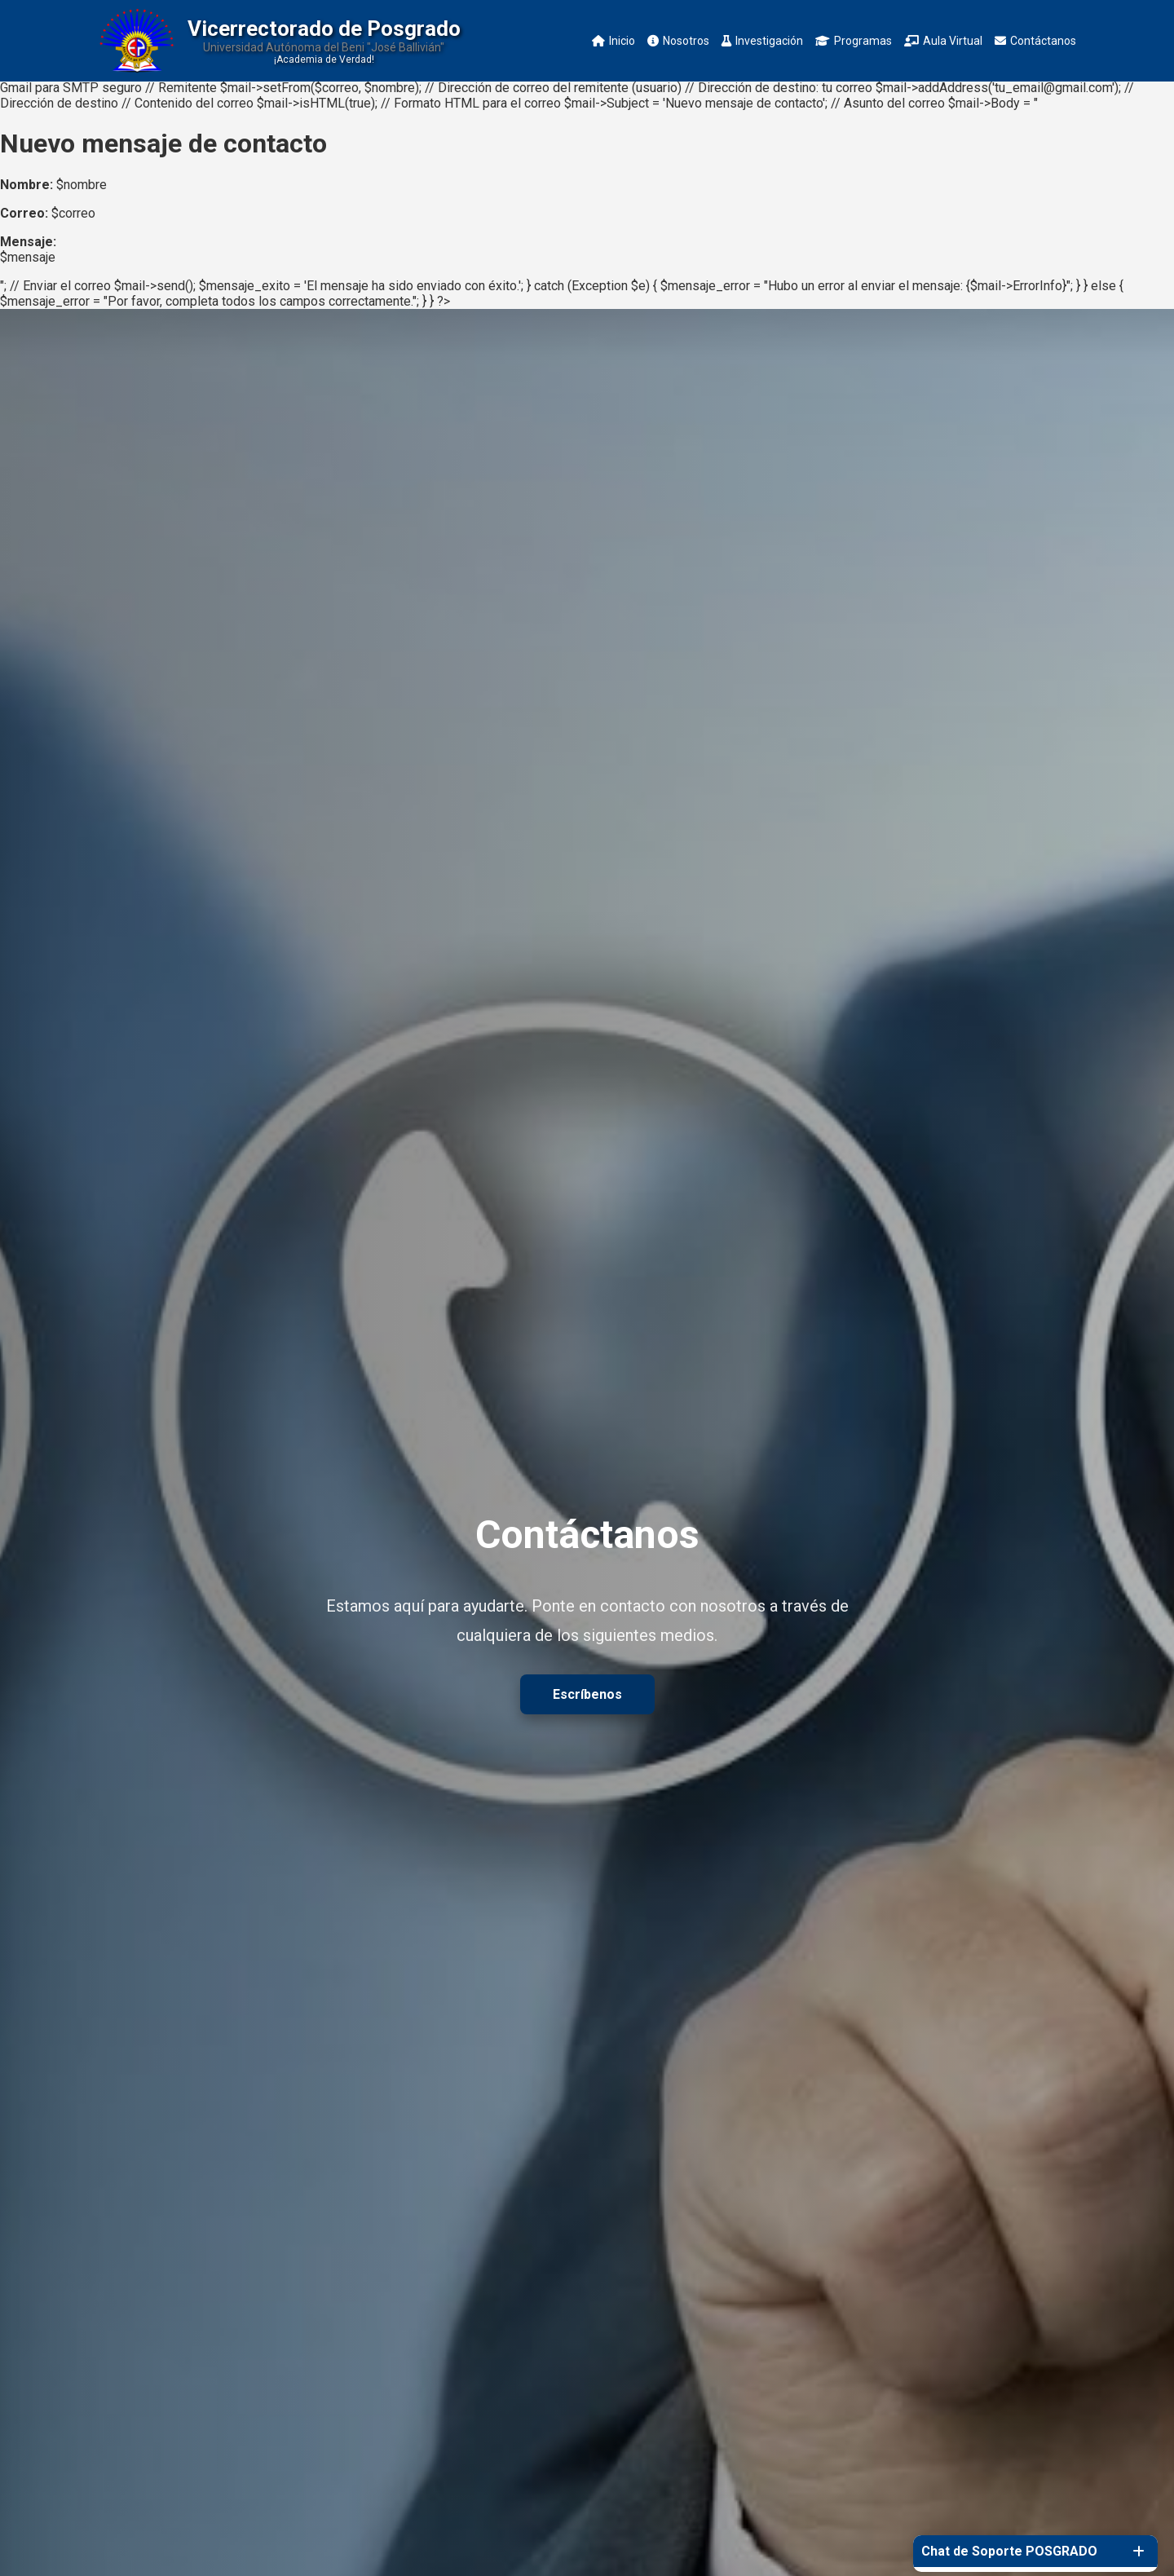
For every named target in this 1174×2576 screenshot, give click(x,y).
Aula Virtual (943, 40)
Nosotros (678, 40)
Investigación (762, 40)
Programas (853, 40)
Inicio (613, 40)
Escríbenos (587, 1694)
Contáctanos (1035, 40)
